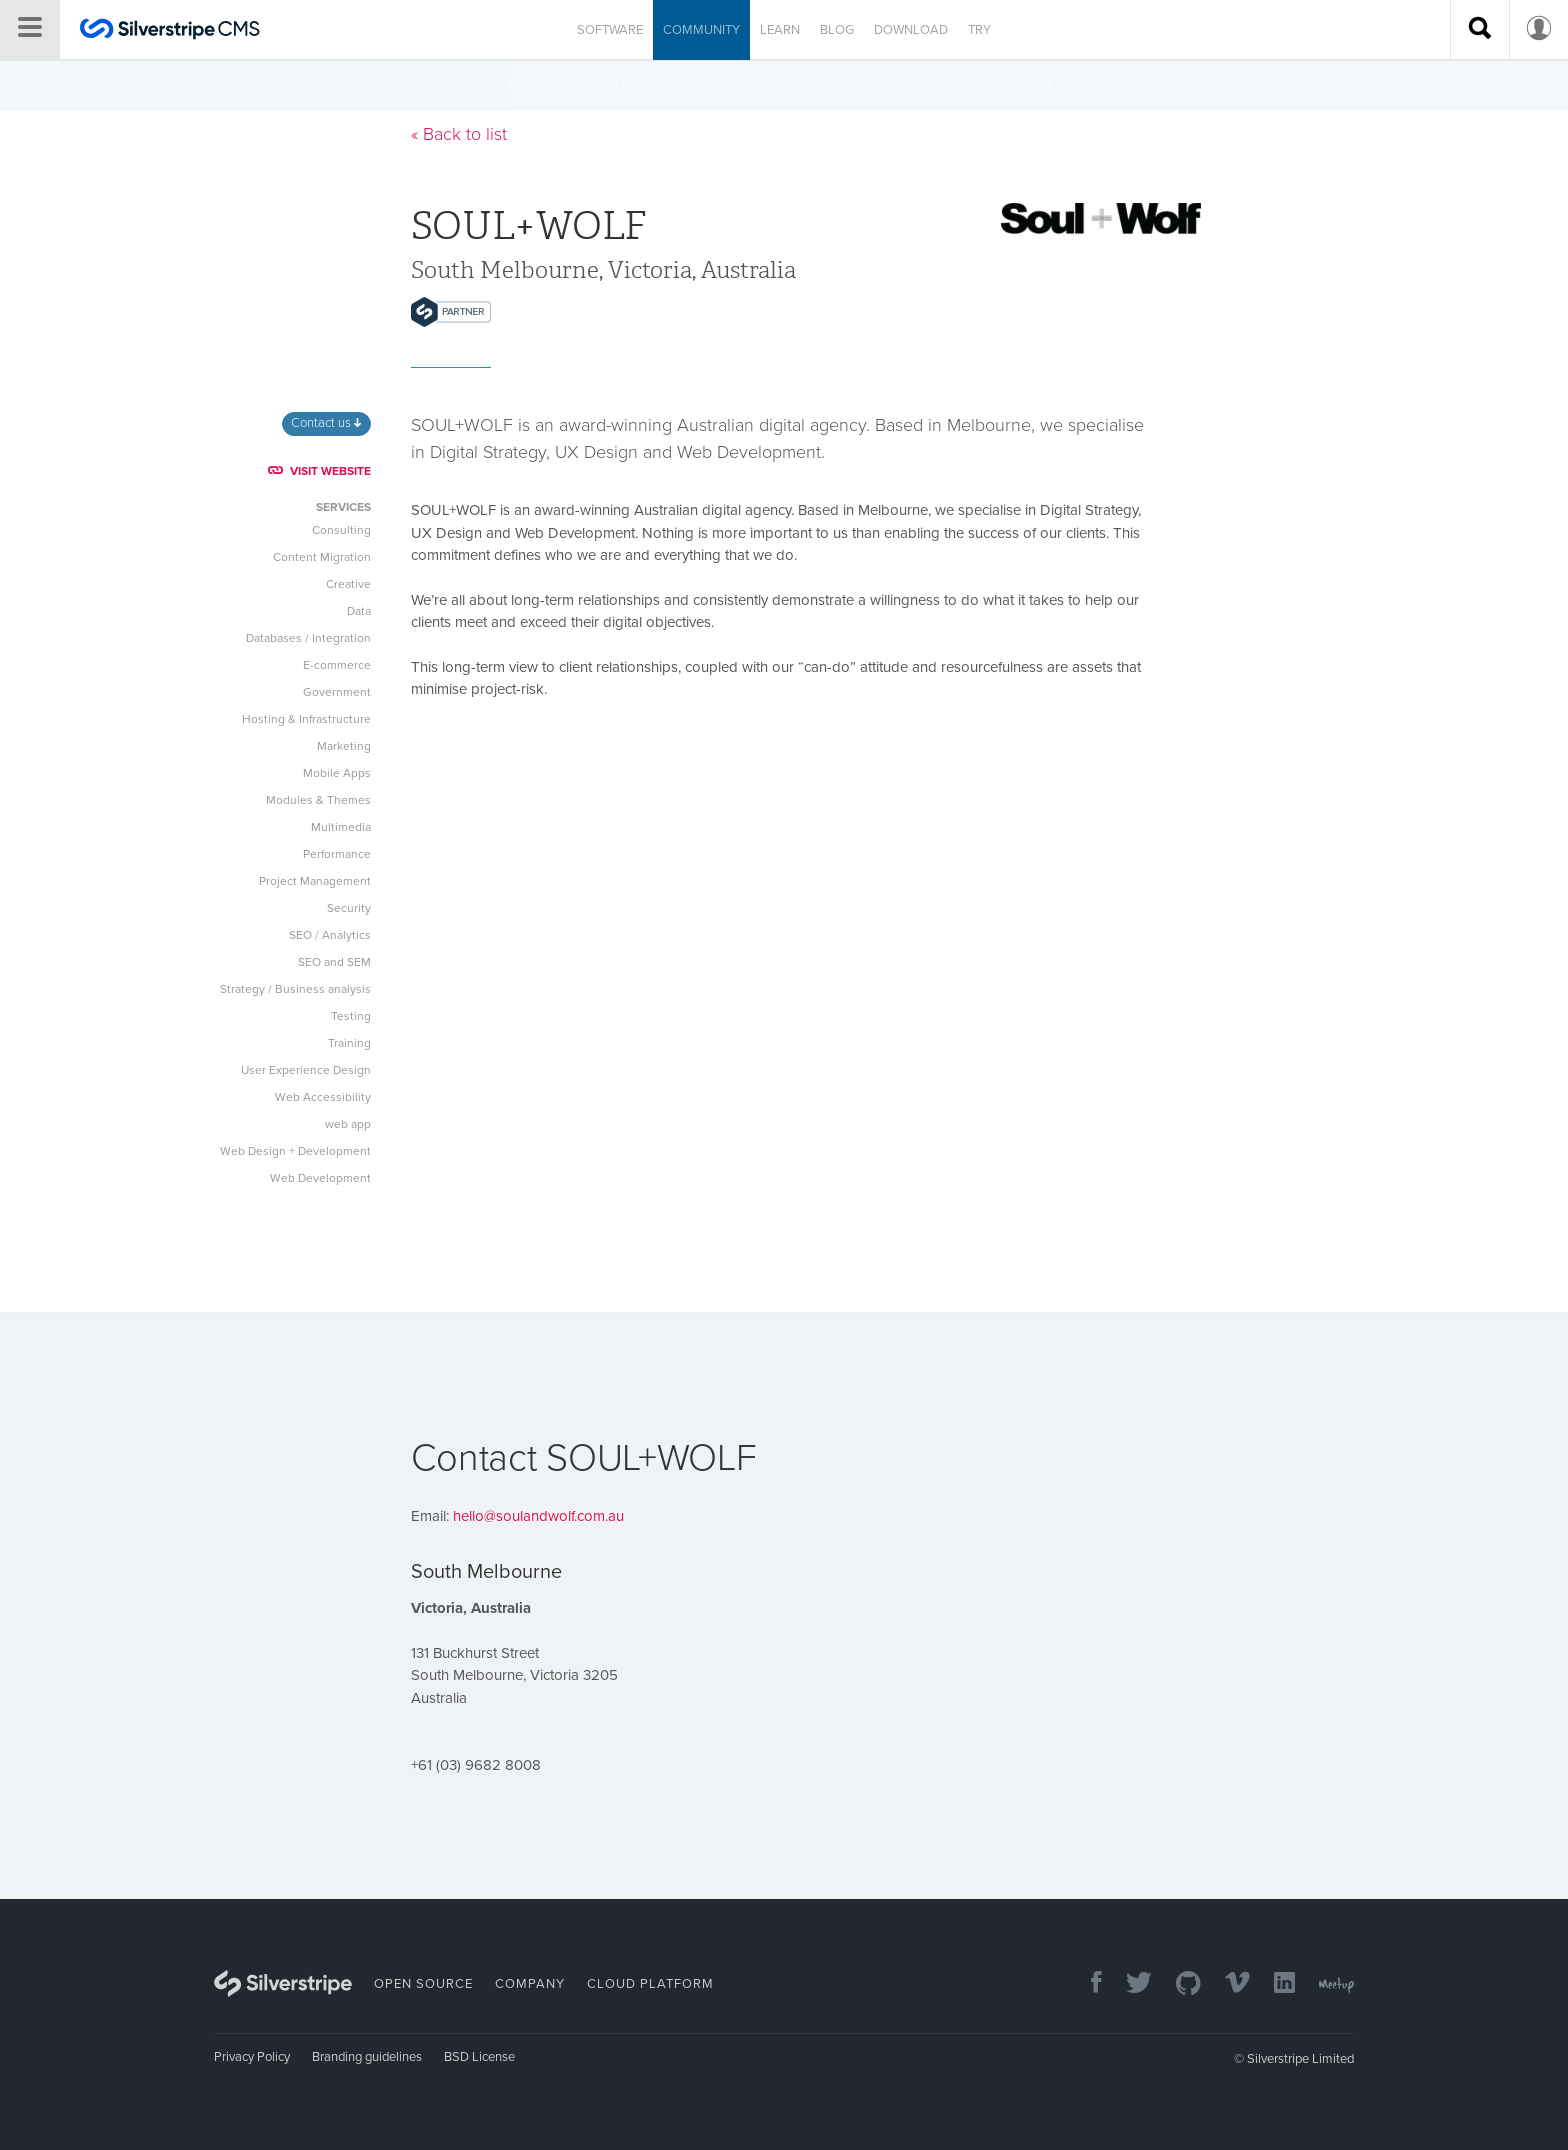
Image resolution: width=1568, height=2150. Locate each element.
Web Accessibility (323, 1097)
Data (359, 611)
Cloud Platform (650, 1984)
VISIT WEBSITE (319, 471)
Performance (337, 854)
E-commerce (337, 665)
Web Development (320, 1178)
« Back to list (459, 134)
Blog (837, 30)
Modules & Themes (318, 800)
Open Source (423, 1984)
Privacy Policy (252, 2057)
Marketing (344, 746)
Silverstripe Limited (1300, 2059)
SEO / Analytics (330, 935)
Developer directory (581, 84)
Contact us (326, 423)
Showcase (708, 84)
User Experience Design (306, 1070)
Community (701, 30)
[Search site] (1480, 30)
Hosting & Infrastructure (306, 719)
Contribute (1015, 84)
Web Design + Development (295, 1151)
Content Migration (322, 557)
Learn (780, 30)
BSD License (479, 2057)
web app (348, 1124)
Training (349, 1043)
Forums (790, 84)
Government (337, 692)
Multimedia (341, 827)
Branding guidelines (367, 2057)
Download (911, 30)
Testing (351, 1016)
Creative (348, 584)
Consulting (341, 530)
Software (610, 30)
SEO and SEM (334, 962)
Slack (857, 84)
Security (349, 908)
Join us (922, 84)
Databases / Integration (308, 638)
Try (979, 30)
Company (530, 1984)
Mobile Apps (337, 773)
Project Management (315, 881)
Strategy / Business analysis (295, 989)
